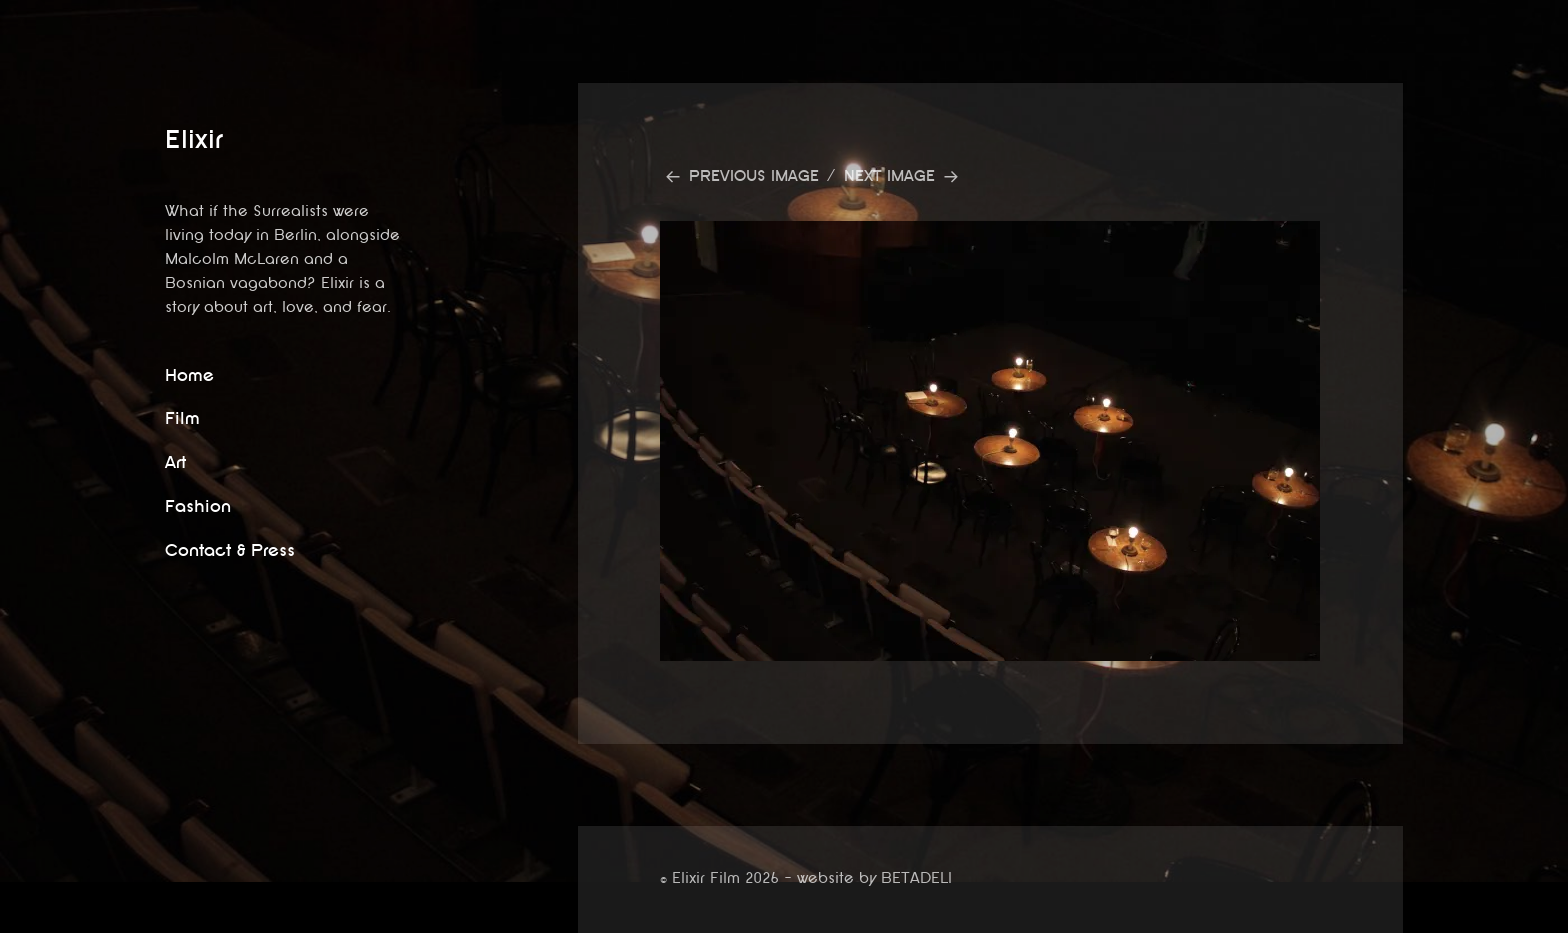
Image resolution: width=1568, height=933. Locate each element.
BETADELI (916, 878)
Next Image (889, 176)
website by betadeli (15, 918)
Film (182, 418)
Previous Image (754, 176)
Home (189, 375)
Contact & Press (230, 550)
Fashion (198, 506)
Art (175, 462)
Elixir (194, 139)
